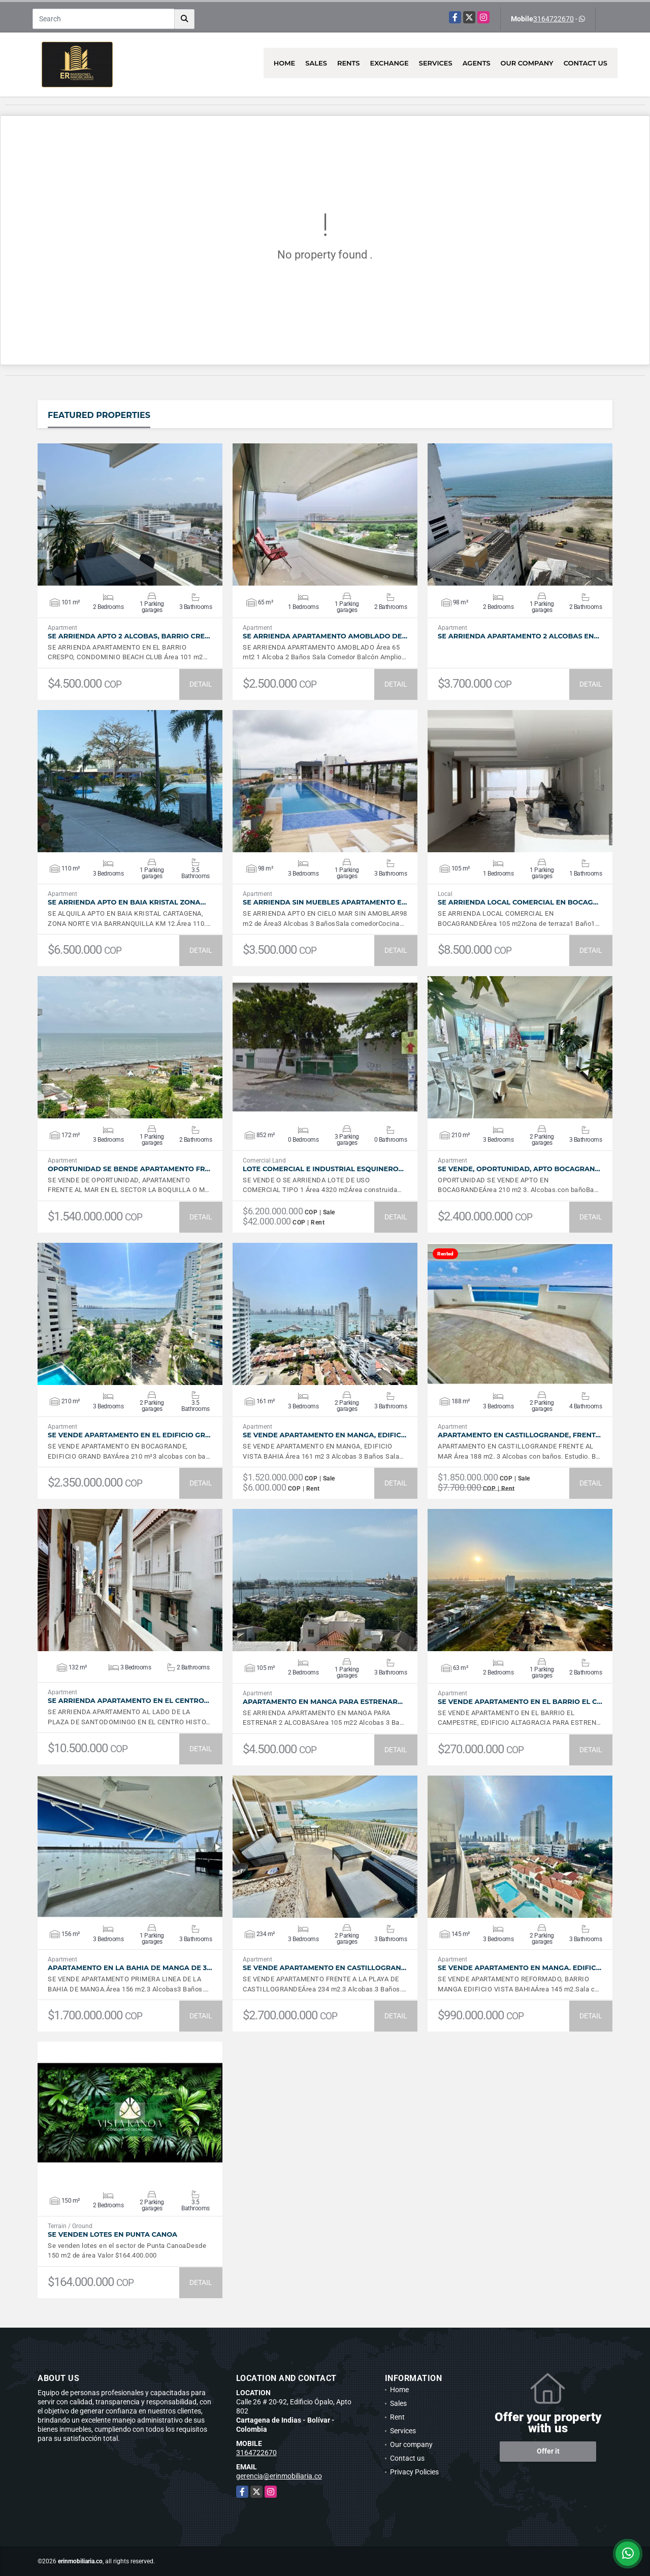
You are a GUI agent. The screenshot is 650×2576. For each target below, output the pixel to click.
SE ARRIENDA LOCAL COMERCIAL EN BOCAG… (518, 902)
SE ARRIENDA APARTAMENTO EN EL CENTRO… (128, 1700)
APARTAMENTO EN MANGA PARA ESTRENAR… (323, 1701)
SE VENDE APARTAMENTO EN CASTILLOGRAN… (324, 1968)
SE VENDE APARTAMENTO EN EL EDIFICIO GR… (129, 1435)
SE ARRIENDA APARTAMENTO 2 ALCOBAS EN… (518, 636)
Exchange (389, 63)
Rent (397, 2417)
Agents (477, 63)
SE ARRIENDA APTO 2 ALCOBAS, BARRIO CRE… (129, 636)
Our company (527, 63)
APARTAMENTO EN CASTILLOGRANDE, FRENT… (519, 1435)
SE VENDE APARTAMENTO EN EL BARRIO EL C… (520, 1701)
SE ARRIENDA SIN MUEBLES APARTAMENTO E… (325, 902)
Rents (348, 63)
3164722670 (553, 19)
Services (435, 63)
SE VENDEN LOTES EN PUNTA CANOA (112, 2234)
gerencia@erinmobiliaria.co (279, 2476)
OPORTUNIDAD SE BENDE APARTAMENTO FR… (129, 1169)
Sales (316, 63)
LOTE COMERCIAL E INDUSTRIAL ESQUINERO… (323, 1169)
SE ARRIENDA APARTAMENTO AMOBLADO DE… (325, 636)
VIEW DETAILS (130, 514)
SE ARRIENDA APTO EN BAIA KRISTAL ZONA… (127, 902)
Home (285, 63)
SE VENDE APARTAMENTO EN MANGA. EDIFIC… (519, 1968)
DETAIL (200, 684)
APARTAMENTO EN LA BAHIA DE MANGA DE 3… (130, 1968)
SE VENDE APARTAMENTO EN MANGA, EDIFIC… (324, 1435)
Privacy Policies (414, 2472)
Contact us (585, 63)
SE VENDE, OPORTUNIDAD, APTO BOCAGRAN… (519, 1169)
